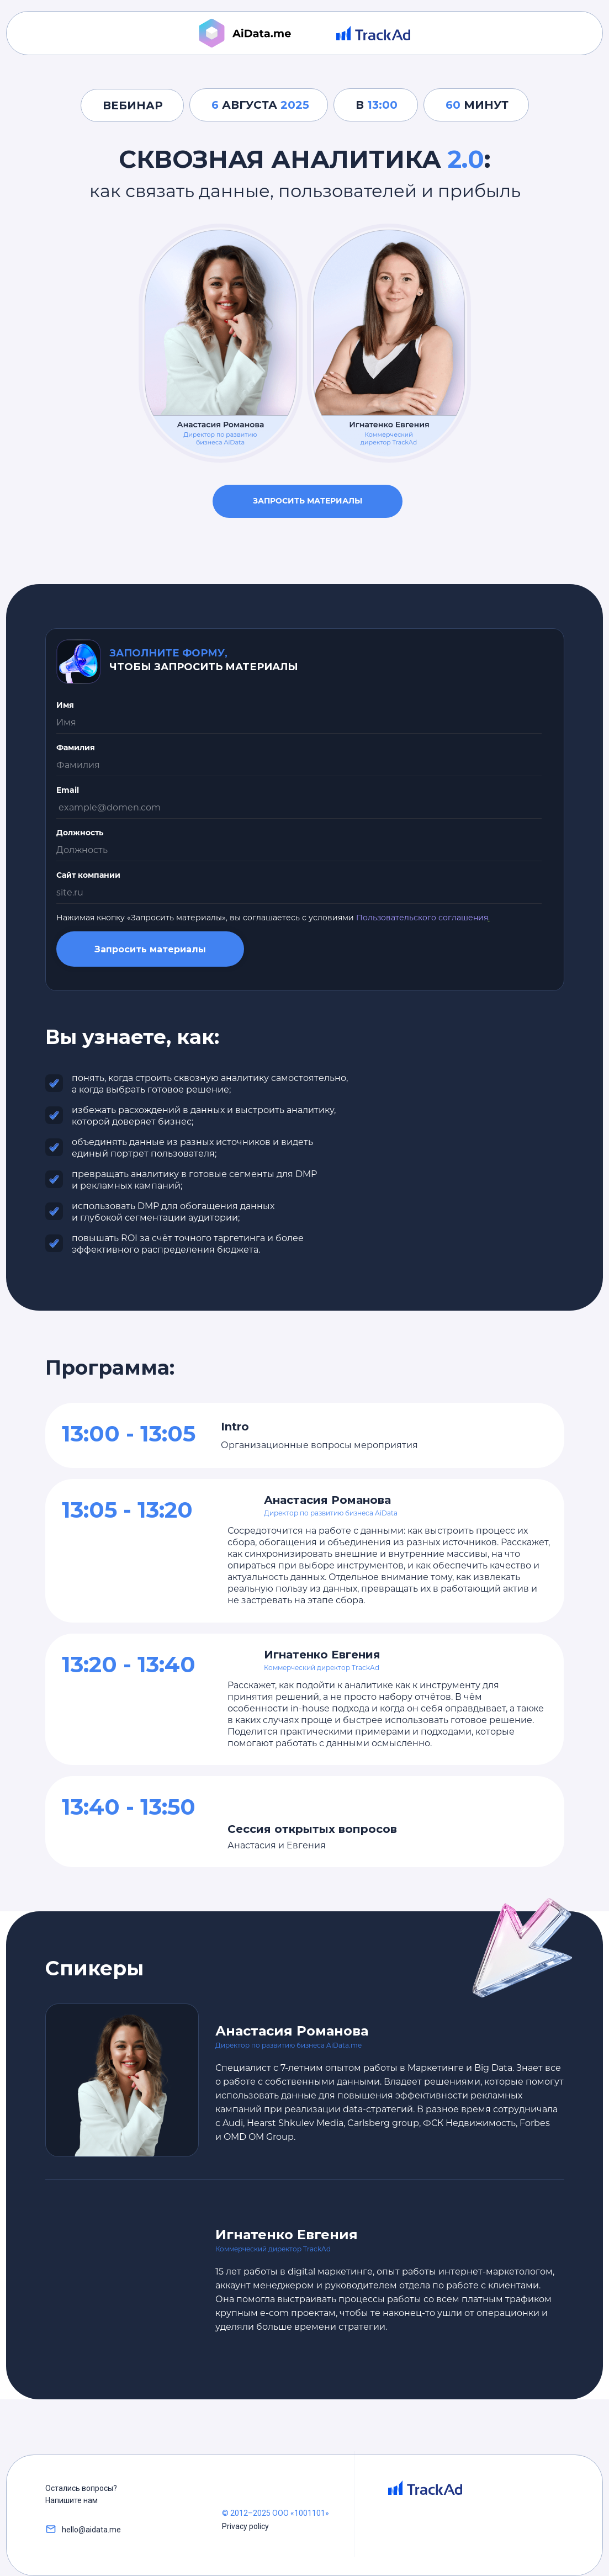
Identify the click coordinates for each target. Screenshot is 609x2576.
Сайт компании (88, 875)
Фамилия (75, 747)
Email (67, 790)
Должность (79, 833)
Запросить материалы (307, 501)
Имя (65, 705)
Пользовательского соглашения (422, 918)
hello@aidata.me (91, 2529)
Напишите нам (71, 2500)
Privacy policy (245, 2526)
